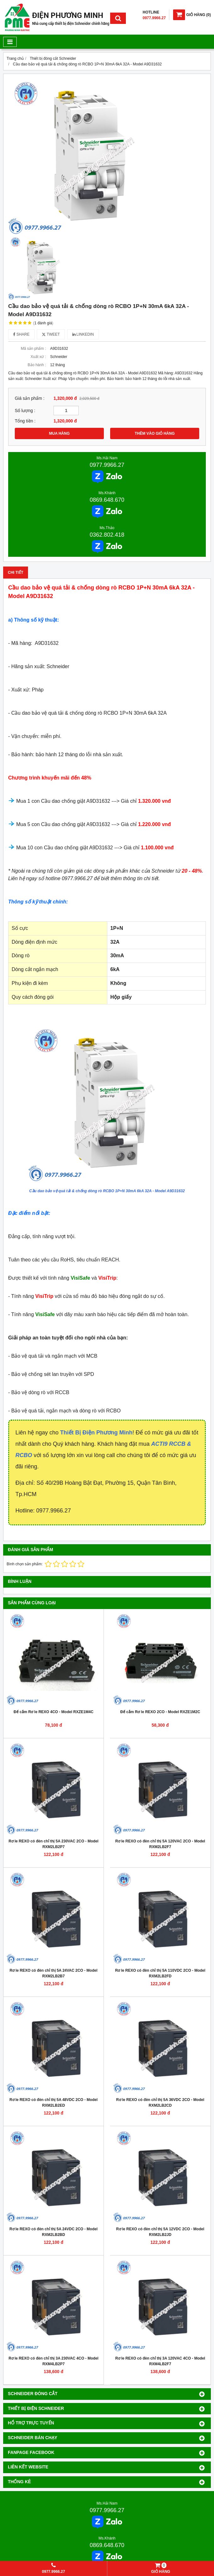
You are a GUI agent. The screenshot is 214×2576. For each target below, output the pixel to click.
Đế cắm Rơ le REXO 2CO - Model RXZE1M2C (160, 1712)
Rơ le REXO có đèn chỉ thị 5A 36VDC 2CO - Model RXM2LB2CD (160, 2103)
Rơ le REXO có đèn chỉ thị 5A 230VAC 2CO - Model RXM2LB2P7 (53, 1844)
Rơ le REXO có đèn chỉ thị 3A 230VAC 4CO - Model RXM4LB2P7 (53, 2361)
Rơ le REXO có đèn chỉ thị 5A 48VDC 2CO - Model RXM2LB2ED (53, 2103)
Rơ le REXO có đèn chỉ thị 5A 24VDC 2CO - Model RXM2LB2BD (53, 2232)
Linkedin (83, 334)
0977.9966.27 (107, 465)
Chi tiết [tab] (15, 572)
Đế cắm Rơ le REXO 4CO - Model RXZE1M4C (53, 1712)
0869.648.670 (107, 500)
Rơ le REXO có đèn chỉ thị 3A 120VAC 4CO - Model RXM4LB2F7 (160, 2361)
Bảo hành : (37, 365)
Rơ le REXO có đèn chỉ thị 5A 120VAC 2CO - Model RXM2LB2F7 (160, 1844)
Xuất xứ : (38, 357)
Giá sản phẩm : (29, 398)
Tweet (51, 334)
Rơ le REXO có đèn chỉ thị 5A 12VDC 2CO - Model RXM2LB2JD (160, 2232)
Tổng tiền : (25, 421)
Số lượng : (25, 410)
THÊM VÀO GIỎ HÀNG (155, 433)
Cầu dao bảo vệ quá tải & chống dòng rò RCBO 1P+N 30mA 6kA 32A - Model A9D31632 (107, 1191)
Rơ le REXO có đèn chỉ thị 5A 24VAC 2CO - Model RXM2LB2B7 (53, 1973)
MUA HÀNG (59, 433)
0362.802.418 (107, 535)
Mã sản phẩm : (33, 348)
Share (21, 334)
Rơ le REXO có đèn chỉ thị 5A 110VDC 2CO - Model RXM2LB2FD (160, 1973)
